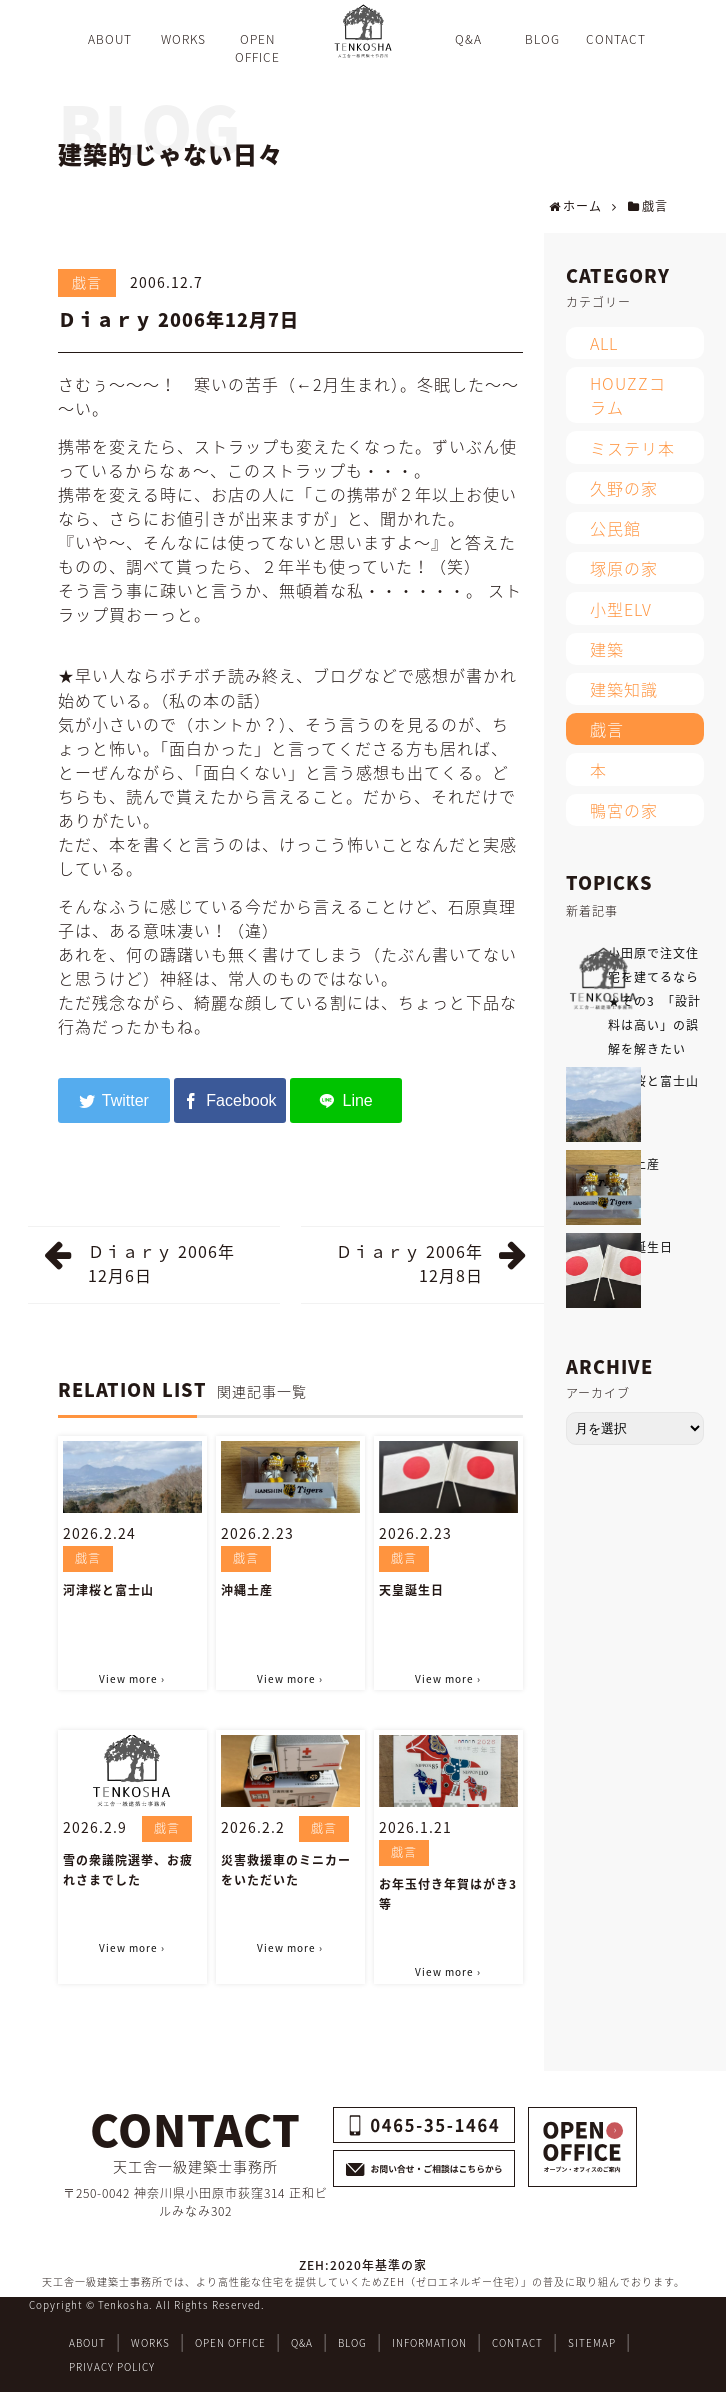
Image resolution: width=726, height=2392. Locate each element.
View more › (132, 1678)
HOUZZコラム (628, 395)
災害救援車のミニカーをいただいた (286, 1870)
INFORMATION (429, 2342)
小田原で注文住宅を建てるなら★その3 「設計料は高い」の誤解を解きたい (654, 1001)
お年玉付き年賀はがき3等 (448, 1894)
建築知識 (624, 689)
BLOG (352, 2342)
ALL (604, 343)
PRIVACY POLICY (112, 2366)
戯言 (87, 282)
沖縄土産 (247, 1590)
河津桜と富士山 (108, 1590)
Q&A (302, 2342)
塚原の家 (624, 568)
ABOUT (87, 2342)
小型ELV (621, 609)
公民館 (615, 528)
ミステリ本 (632, 448)
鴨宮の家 (624, 810)
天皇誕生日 (411, 1590)
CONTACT (517, 2342)
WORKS (150, 2342)
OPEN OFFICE (230, 2342)
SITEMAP (592, 2342)
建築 (607, 649)
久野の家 (624, 488)
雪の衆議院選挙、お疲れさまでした (128, 1870)
